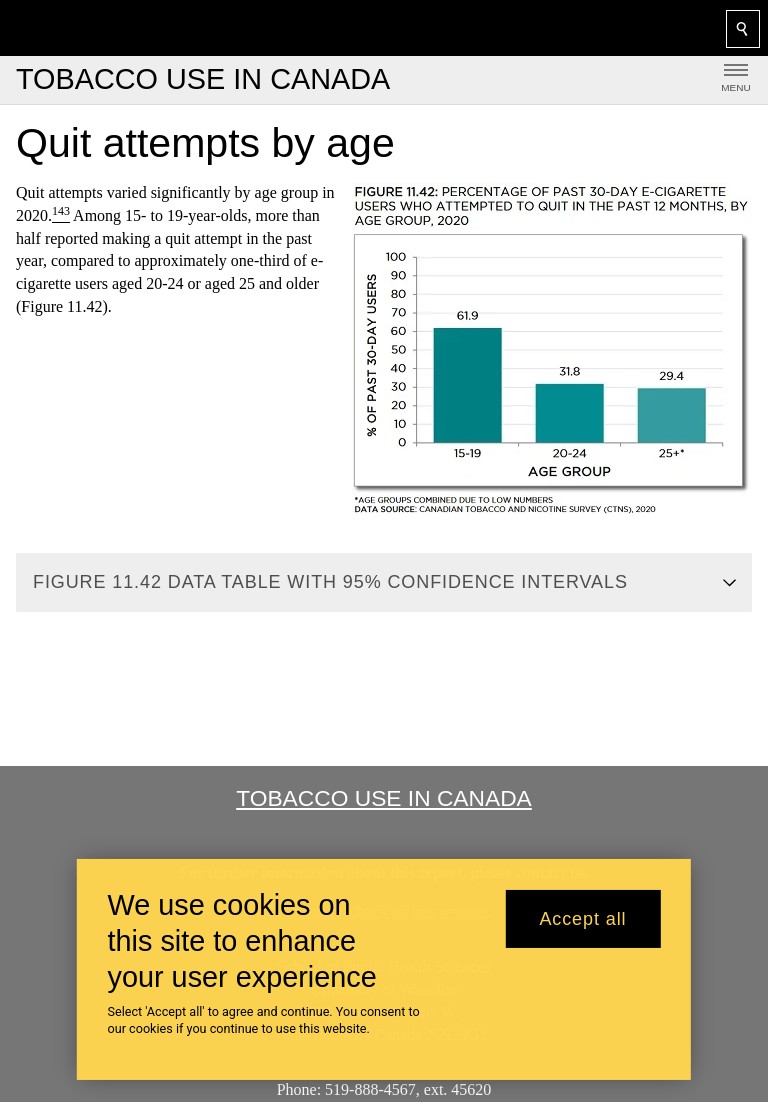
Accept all (582, 919)
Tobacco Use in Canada (384, 798)
